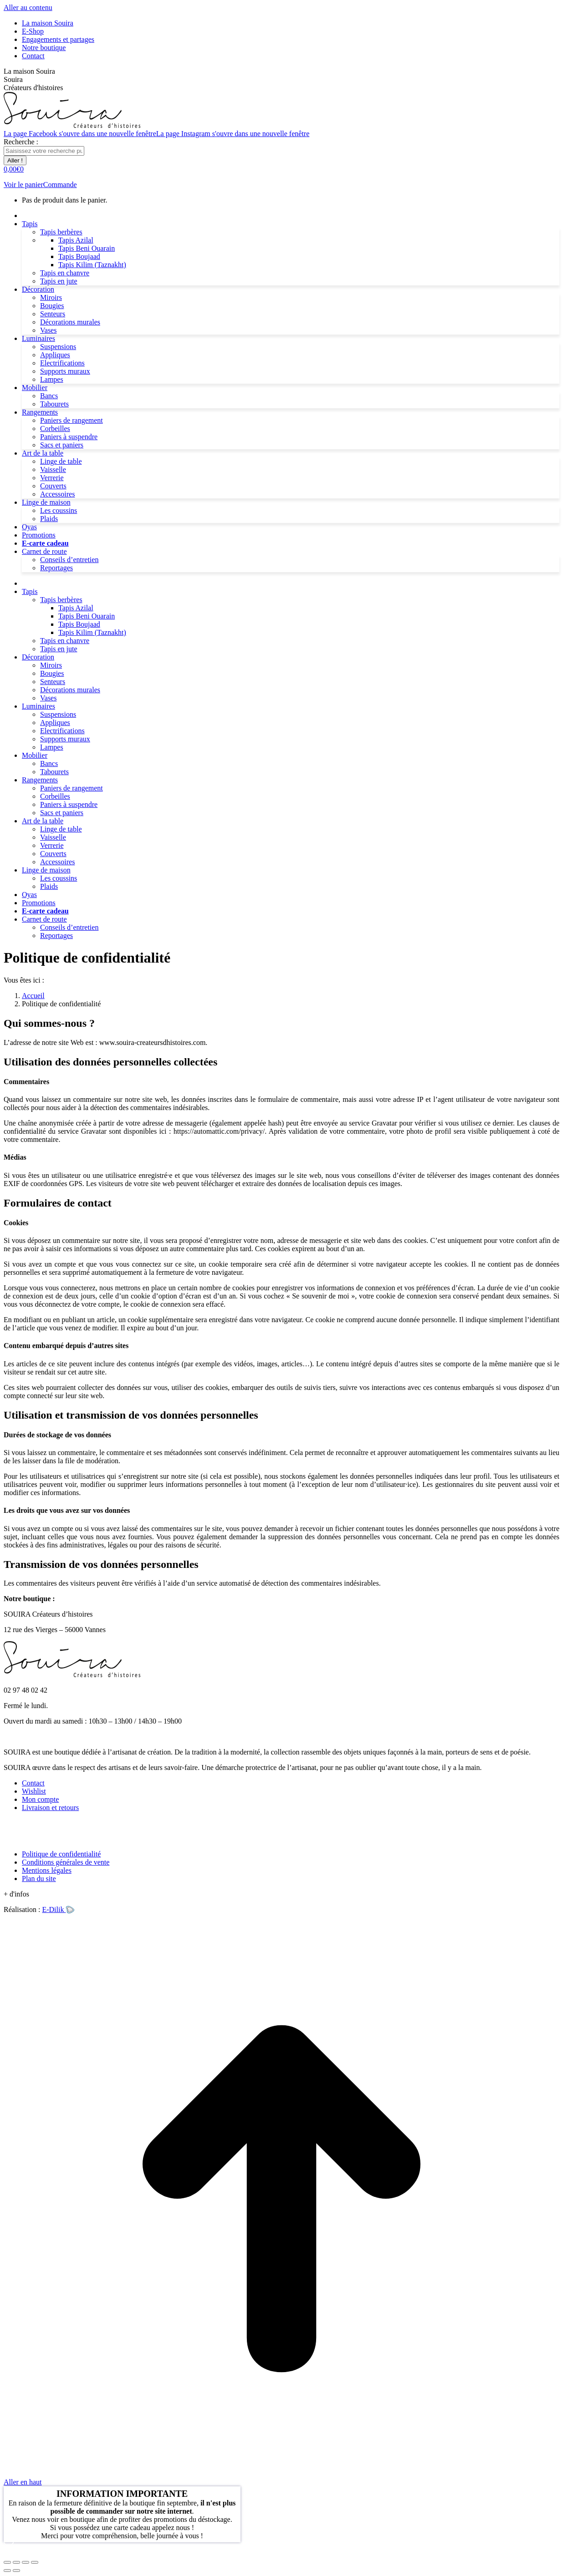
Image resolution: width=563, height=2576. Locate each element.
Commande (60, 184)
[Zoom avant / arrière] (34, 2562)
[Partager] (16, 2562)
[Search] (44, 151)
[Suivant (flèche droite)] (16, 2570)
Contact (33, 1783)
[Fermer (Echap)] (7, 2562)
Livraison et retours (50, 1807)
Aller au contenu (28, 7)
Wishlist (34, 1791)
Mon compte (40, 1799)
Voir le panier (23, 184)
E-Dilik (58, 1909)
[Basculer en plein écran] (25, 2562)
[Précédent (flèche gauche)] (7, 2570)
